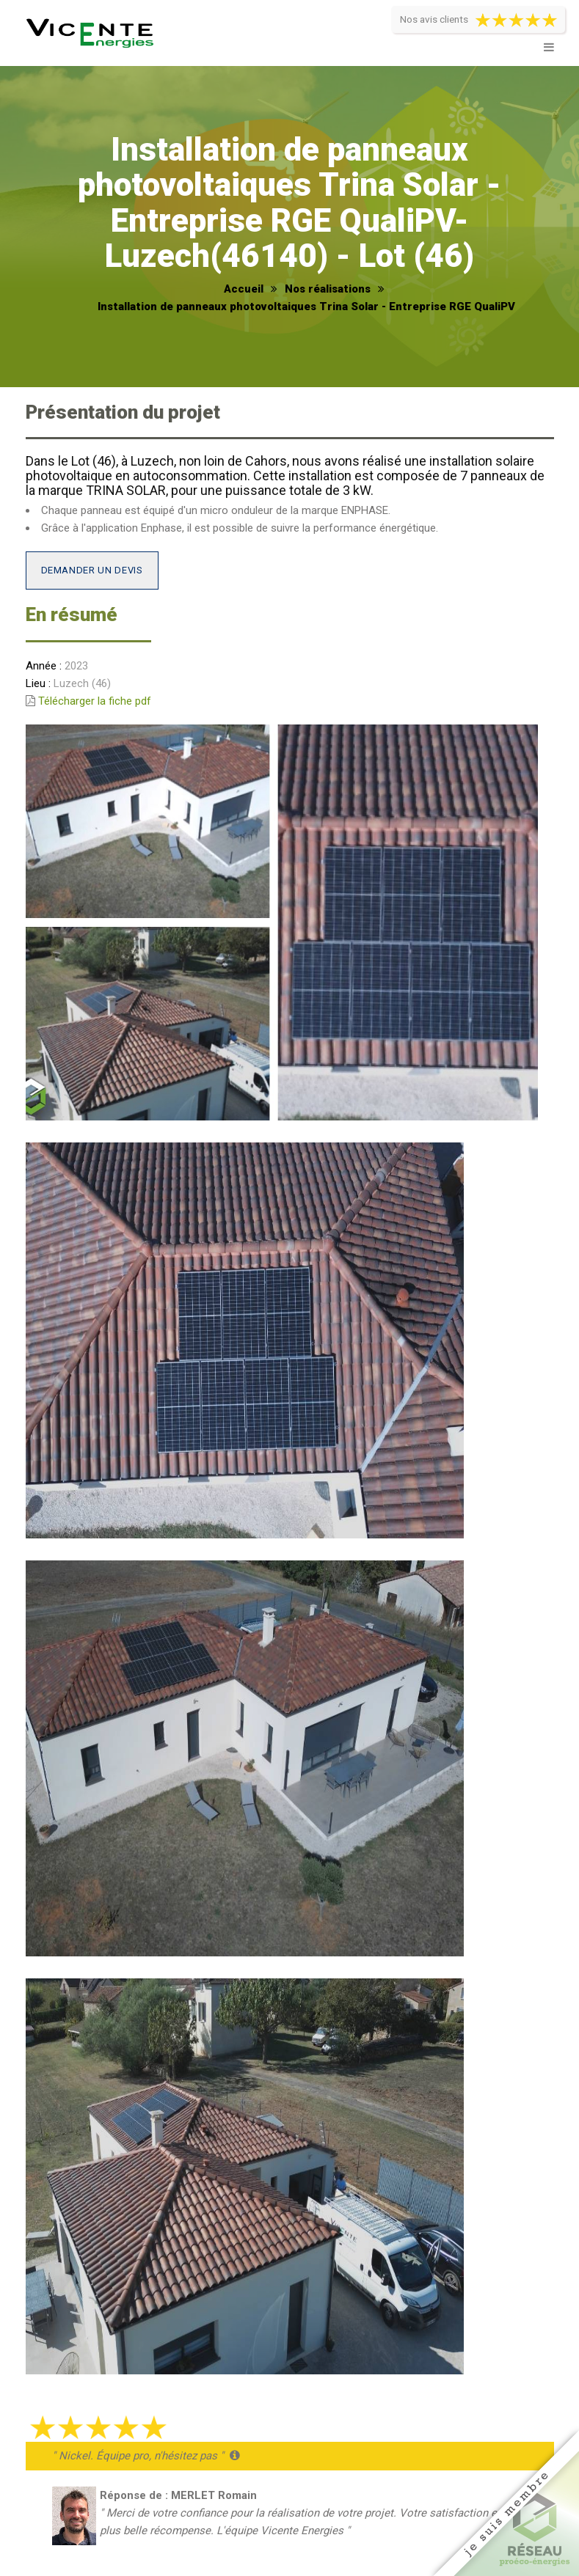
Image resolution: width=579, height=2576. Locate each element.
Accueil (243, 289)
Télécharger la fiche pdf (94, 701)
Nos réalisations (328, 289)
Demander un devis (92, 570)
